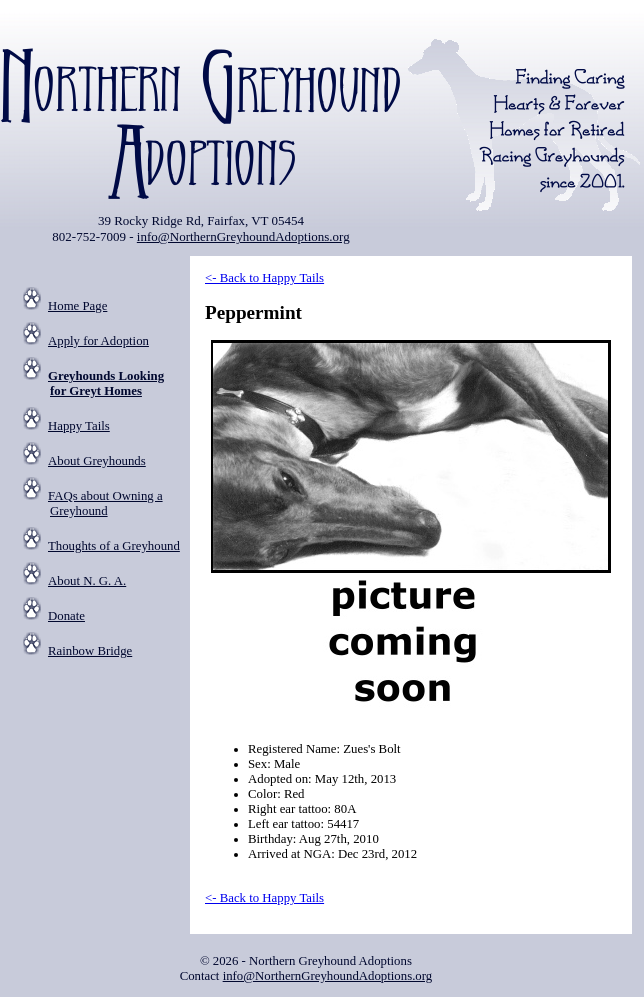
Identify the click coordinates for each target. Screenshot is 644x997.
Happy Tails (79, 426)
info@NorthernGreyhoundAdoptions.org (243, 236)
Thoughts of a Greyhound (114, 546)
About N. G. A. (87, 581)
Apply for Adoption (98, 341)
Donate (66, 616)
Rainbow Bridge (90, 651)
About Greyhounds (97, 461)
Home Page (77, 306)
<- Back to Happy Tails (264, 278)
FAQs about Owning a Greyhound (105, 503)
